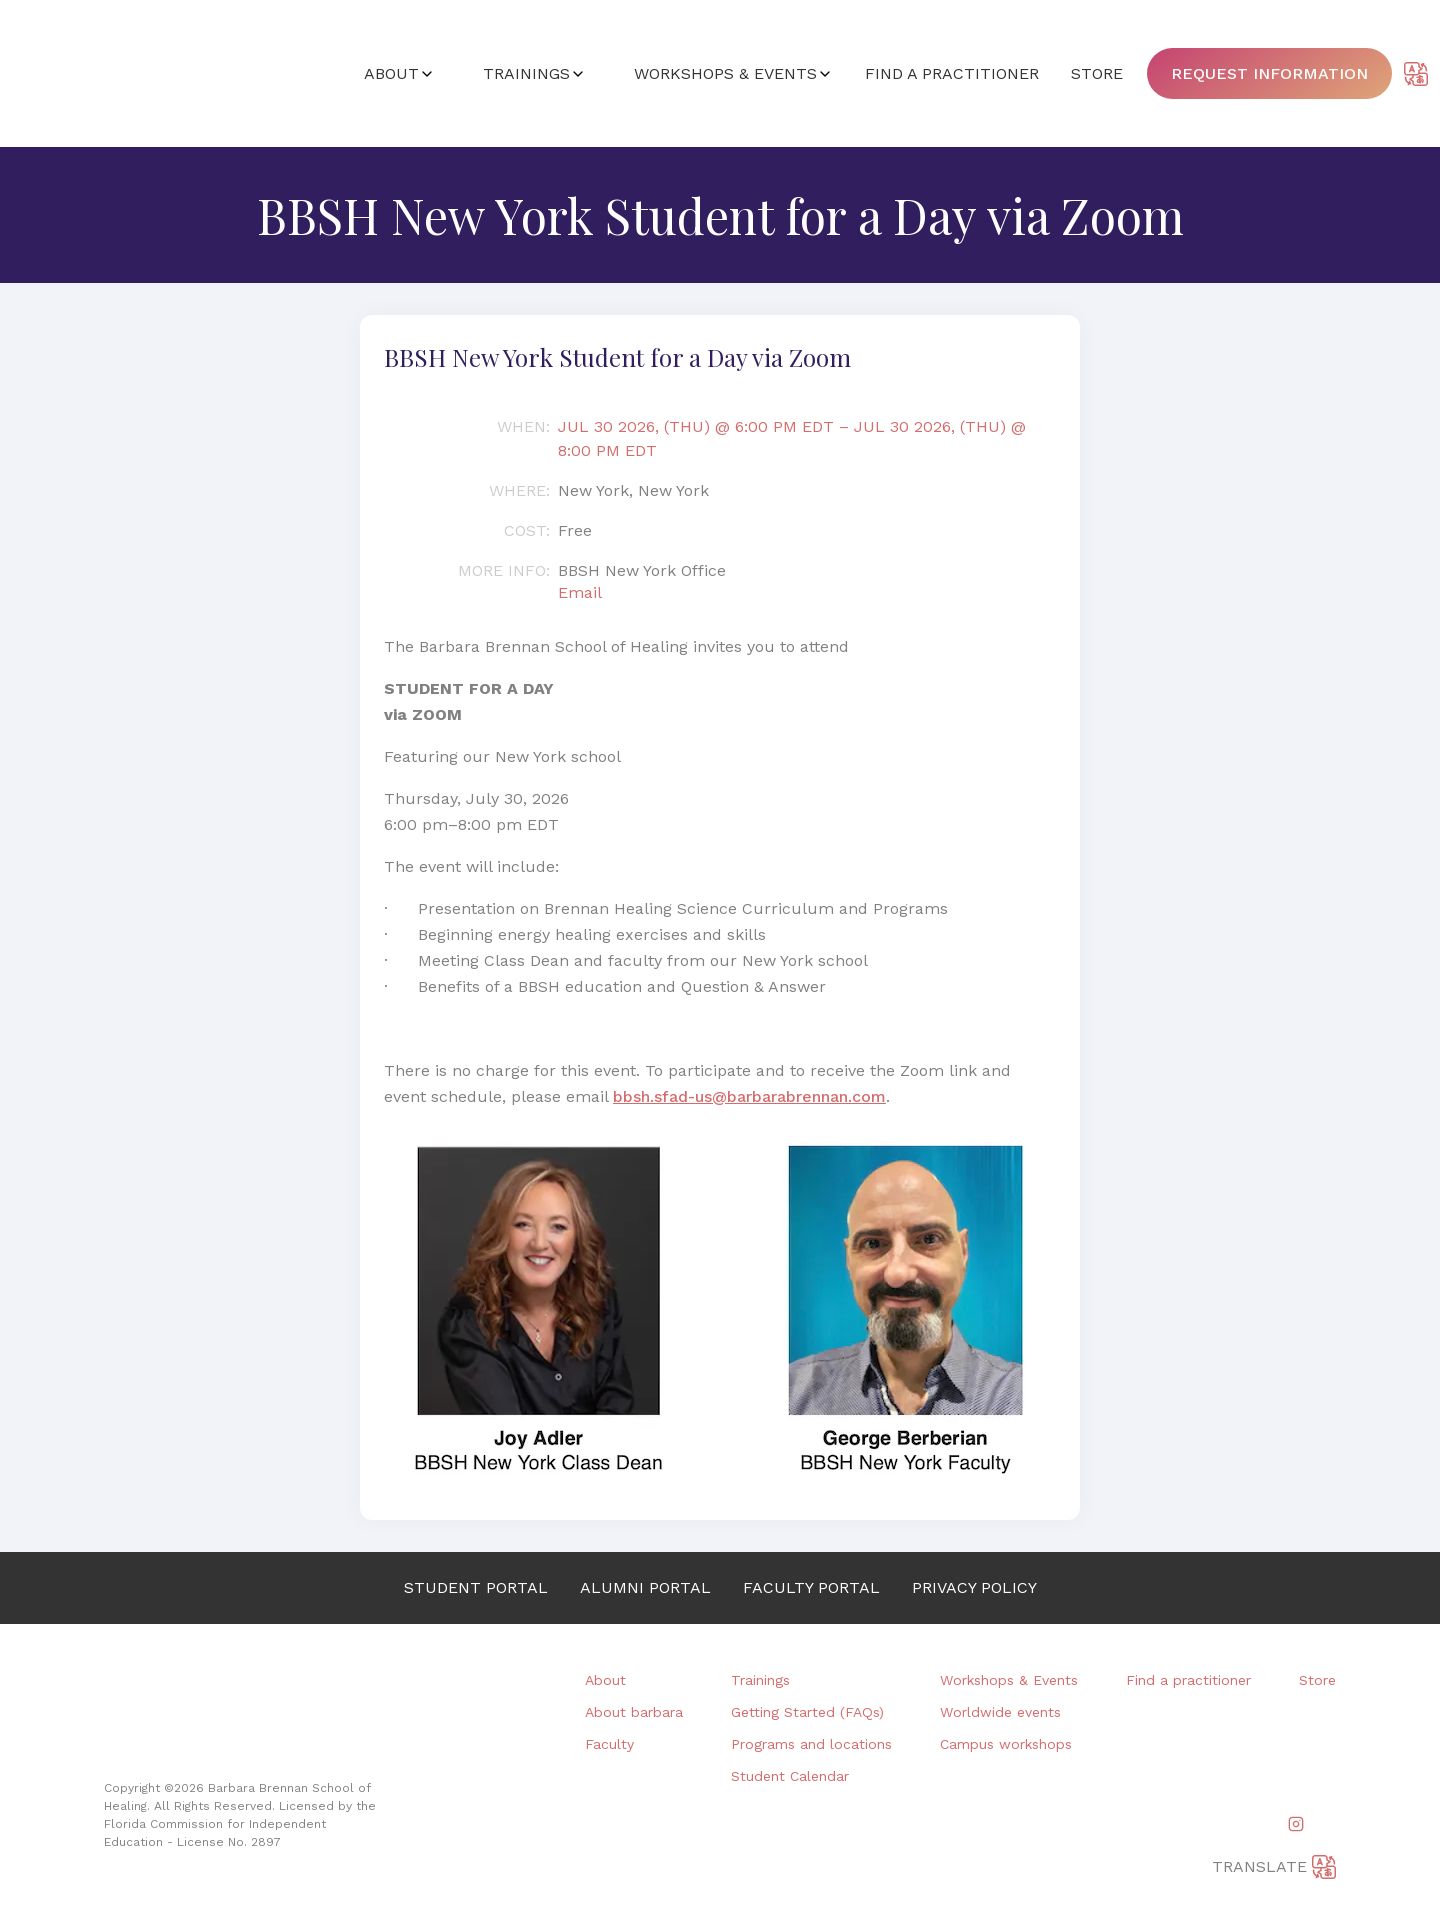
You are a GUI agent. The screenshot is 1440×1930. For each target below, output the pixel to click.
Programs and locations (811, 1744)
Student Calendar (790, 1776)
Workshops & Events (1009, 1680)
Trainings (760, 1680)
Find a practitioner (1188, 1680)
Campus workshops (1006, 1744)
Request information (1269, 73)
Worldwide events (1000, 1712)
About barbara (634, 1712)
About (605, 1680)
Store (1317, 1680)
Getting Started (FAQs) (807, 1712)
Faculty (609, 1744)
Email (580, 592)
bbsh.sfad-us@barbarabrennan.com (749, 1096)
